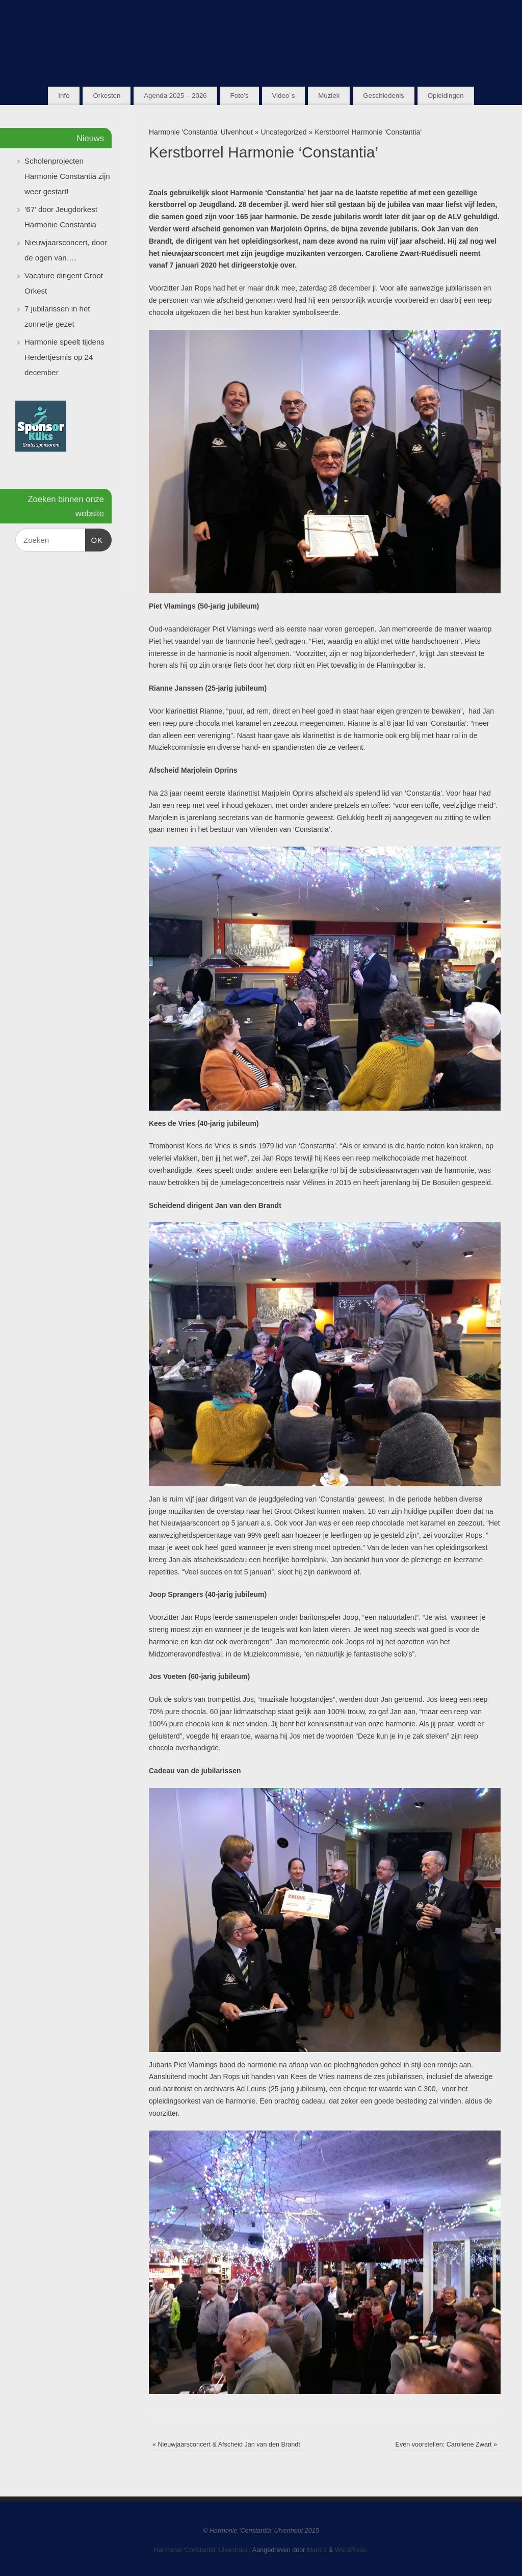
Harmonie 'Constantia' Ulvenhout (201, 132)
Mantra (317, 2550)
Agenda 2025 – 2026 (175, 95)
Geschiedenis (383, 95)
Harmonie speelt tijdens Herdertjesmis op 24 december (64, 357)
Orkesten (106, 95)
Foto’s (239, 95)
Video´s (283, 95)
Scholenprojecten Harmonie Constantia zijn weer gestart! (67, 176)
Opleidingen (446, 95)
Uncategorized (283, 132)
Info (63, 95)
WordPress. (352, 2550)
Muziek (329, 95)
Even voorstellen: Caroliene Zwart (447, 2444)
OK (94, 538)
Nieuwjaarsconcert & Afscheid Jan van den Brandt (226, 2444)
